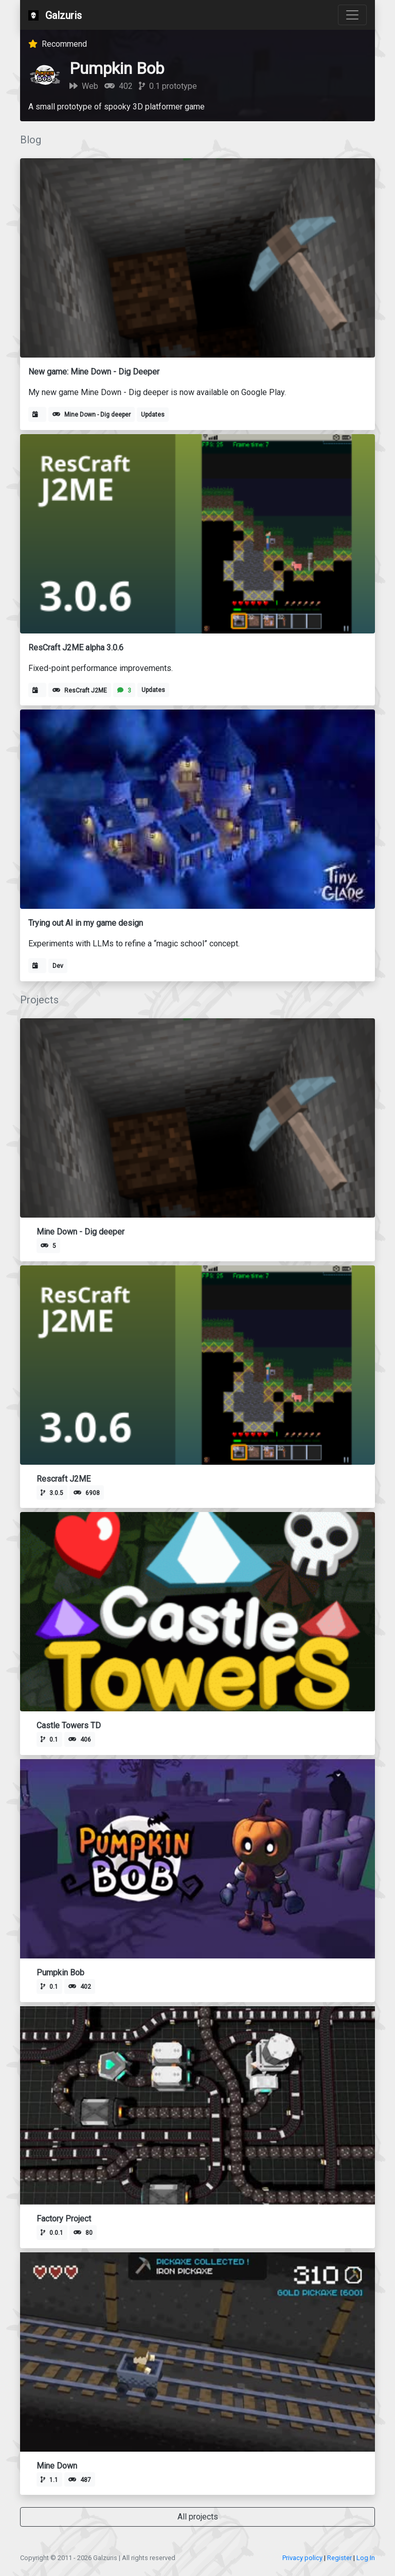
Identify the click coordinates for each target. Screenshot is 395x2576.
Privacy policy (302, 2558)
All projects (197, 2517)
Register (339, 2558)
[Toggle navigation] (352, 15)
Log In (365, 2558)
